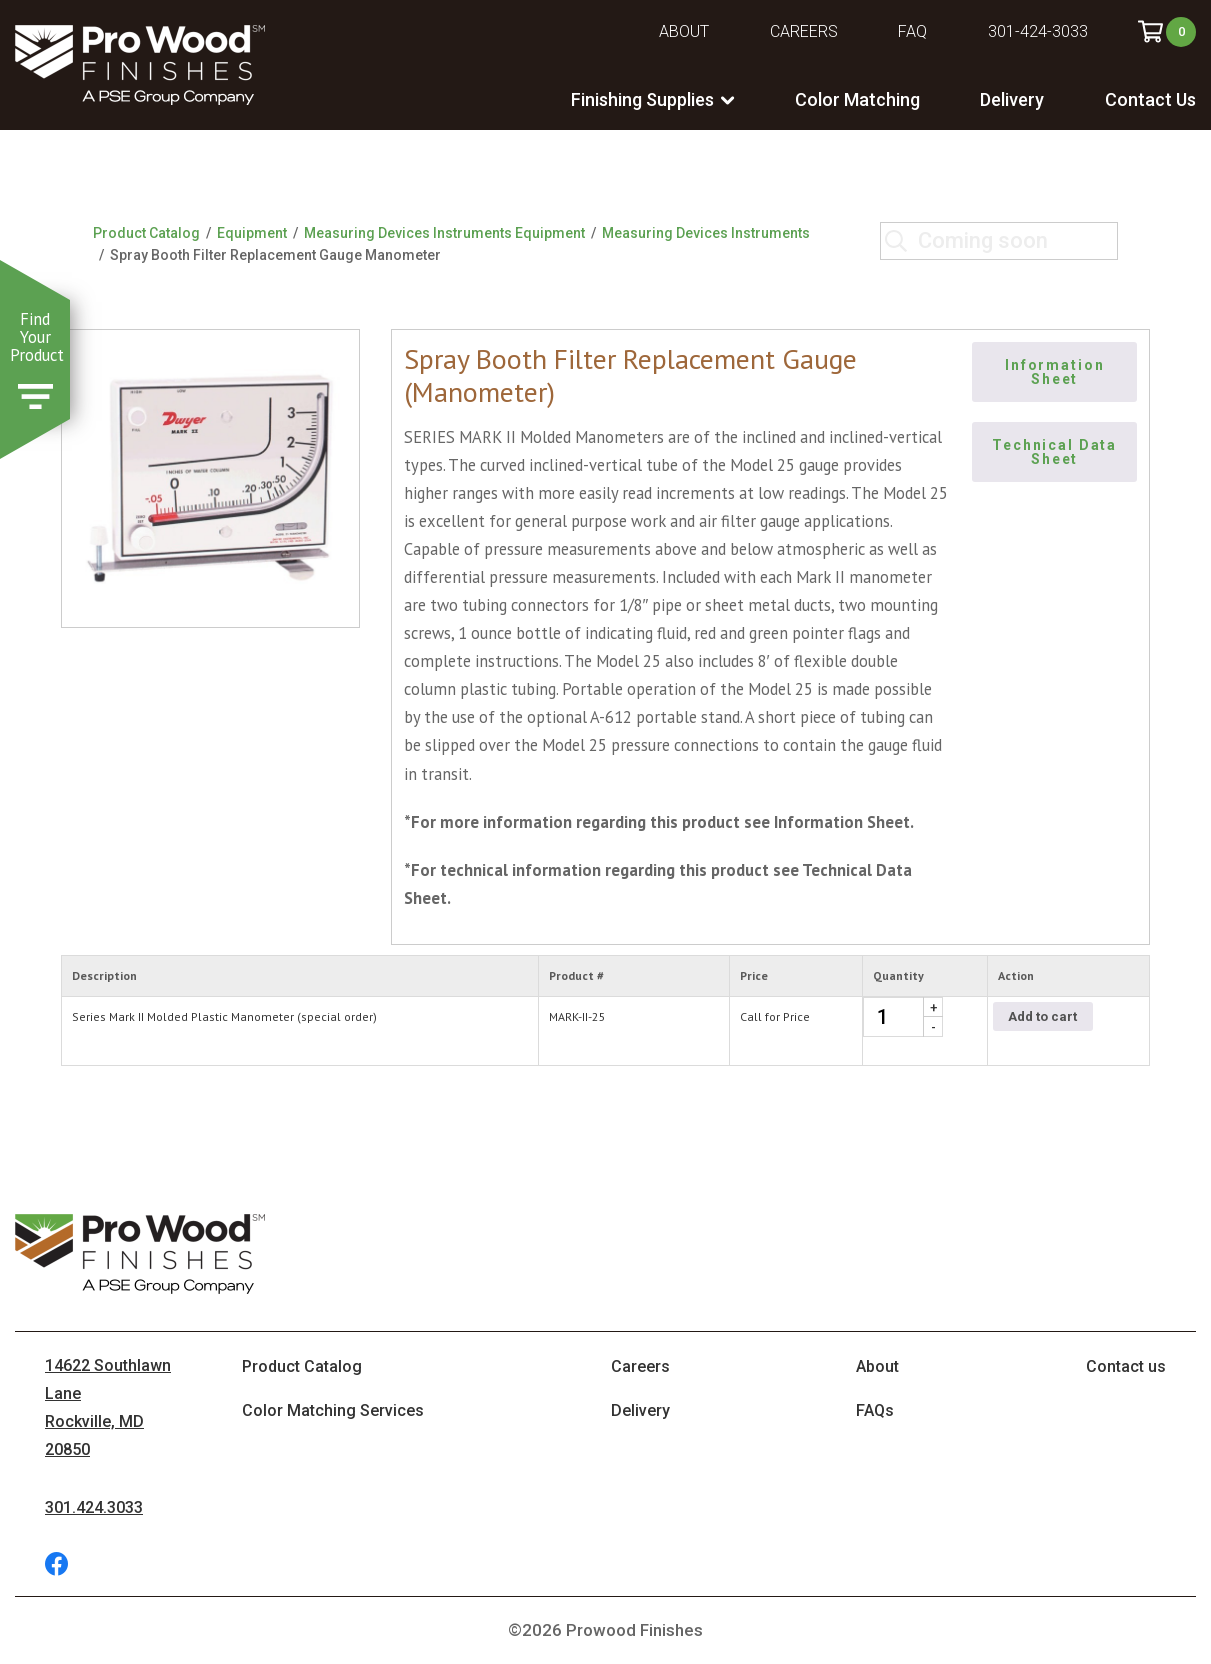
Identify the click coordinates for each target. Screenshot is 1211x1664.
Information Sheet (1057, 372)
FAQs (875, 1410)
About (684, 31)
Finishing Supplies (642, 99)
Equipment (252, 233)
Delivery (1012, 99)
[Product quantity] (903, 1017)
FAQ (912, 31)
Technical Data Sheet (1057, 452)
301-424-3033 (1038, 31)
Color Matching (857, 99)
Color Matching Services (333, 1410)
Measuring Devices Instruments (706, 233)
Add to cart (1042, 1016)
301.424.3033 (94, 1507)
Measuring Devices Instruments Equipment (444, 233)
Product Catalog (146, 233)
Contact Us (1150, 99)
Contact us (1126, 1366)
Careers (804, 31)
